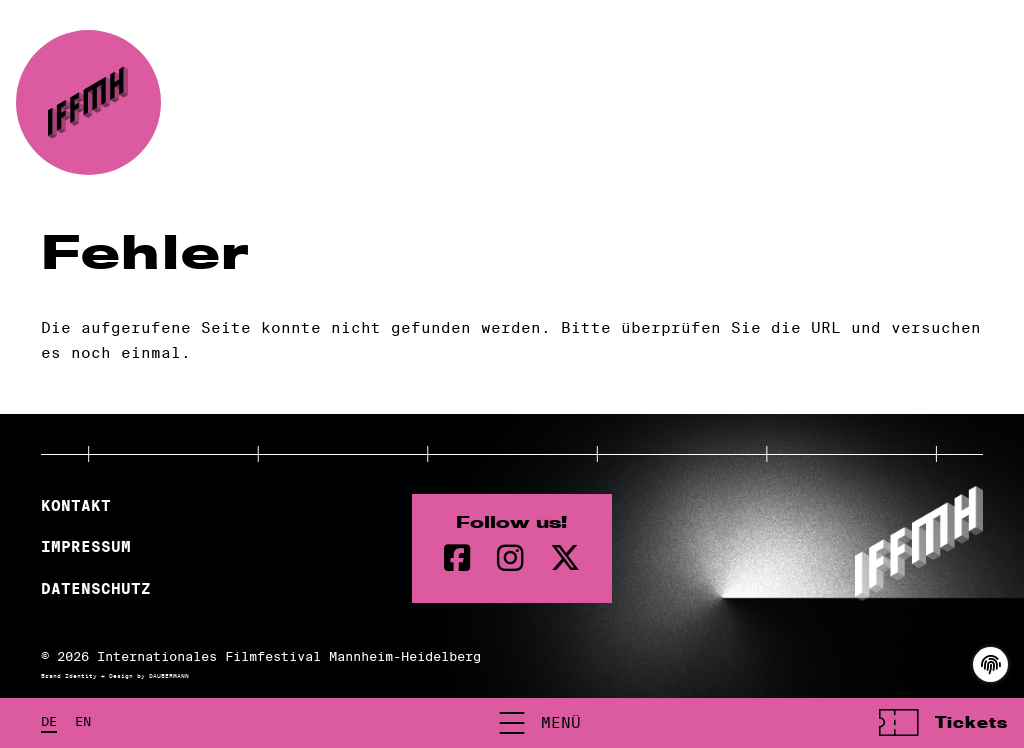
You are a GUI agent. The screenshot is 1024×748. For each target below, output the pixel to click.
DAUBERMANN (169, 676)
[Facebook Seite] (457, 558)
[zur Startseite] (88, 102)
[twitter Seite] (565, 558)
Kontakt (76, 506)
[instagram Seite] (510, 558)
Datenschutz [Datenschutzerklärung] (96, 589)
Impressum (86, 547)
